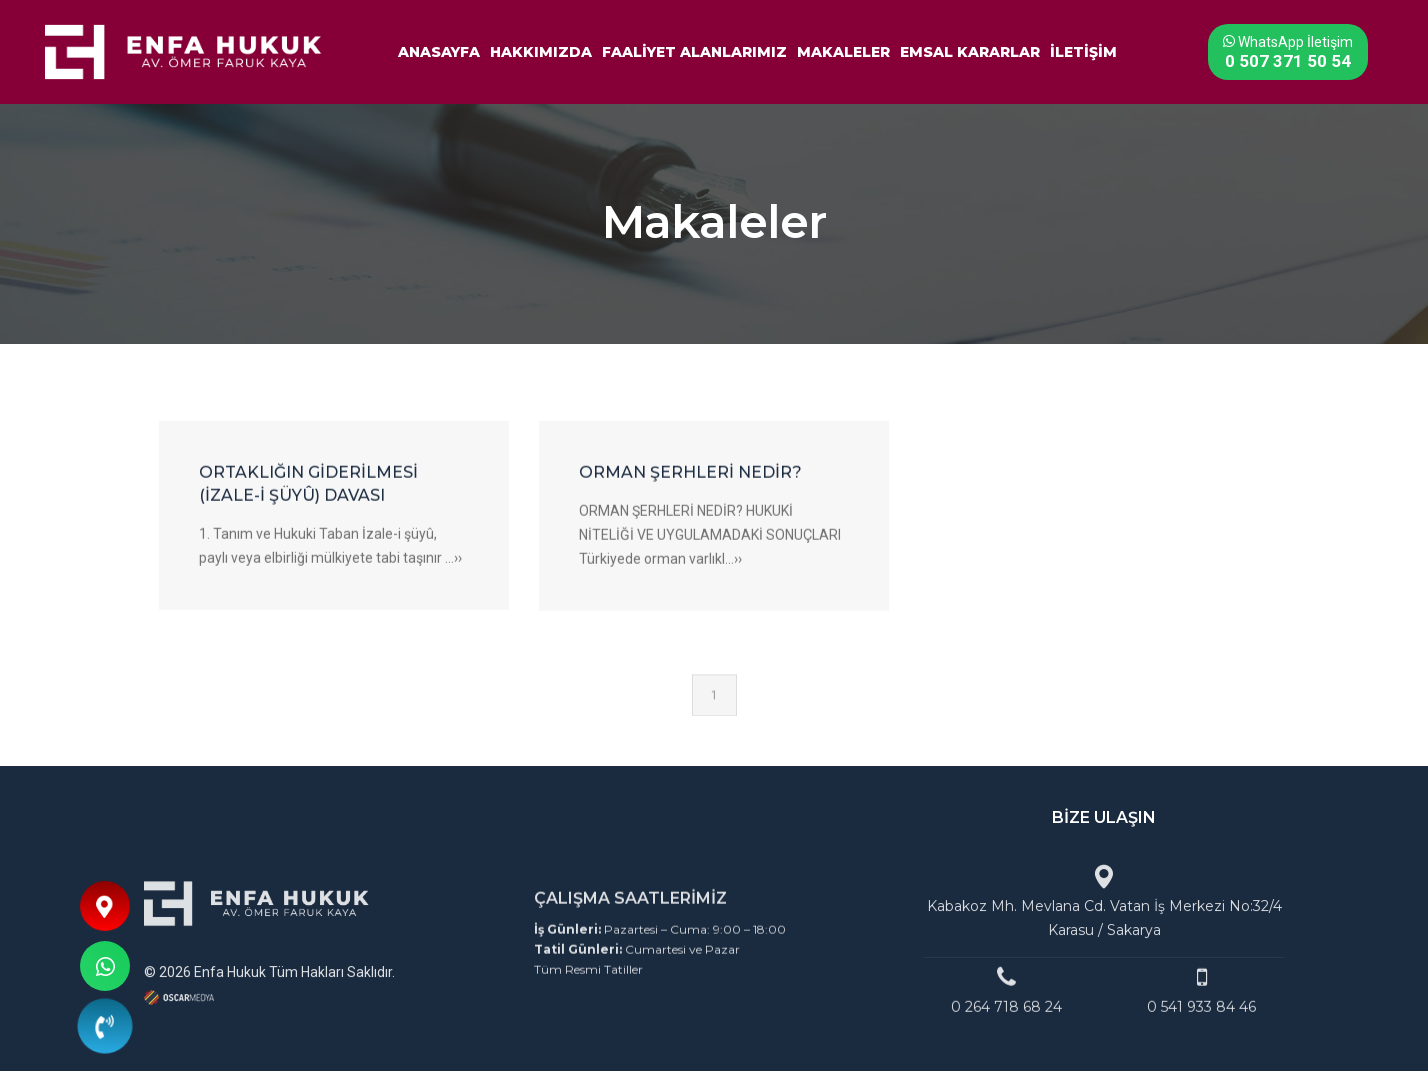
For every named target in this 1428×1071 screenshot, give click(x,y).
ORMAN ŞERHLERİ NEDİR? (690, 494)
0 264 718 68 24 (1006, 1024)
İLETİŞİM (1083, 50)
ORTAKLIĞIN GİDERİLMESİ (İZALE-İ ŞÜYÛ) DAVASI (308, 506)
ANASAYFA (439, 50)
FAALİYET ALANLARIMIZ (694, 50)
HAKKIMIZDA (541, 50)
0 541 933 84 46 (1201, 1024)
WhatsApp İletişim (1283, 49)
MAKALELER (843, 50)
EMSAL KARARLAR (970, 50)
